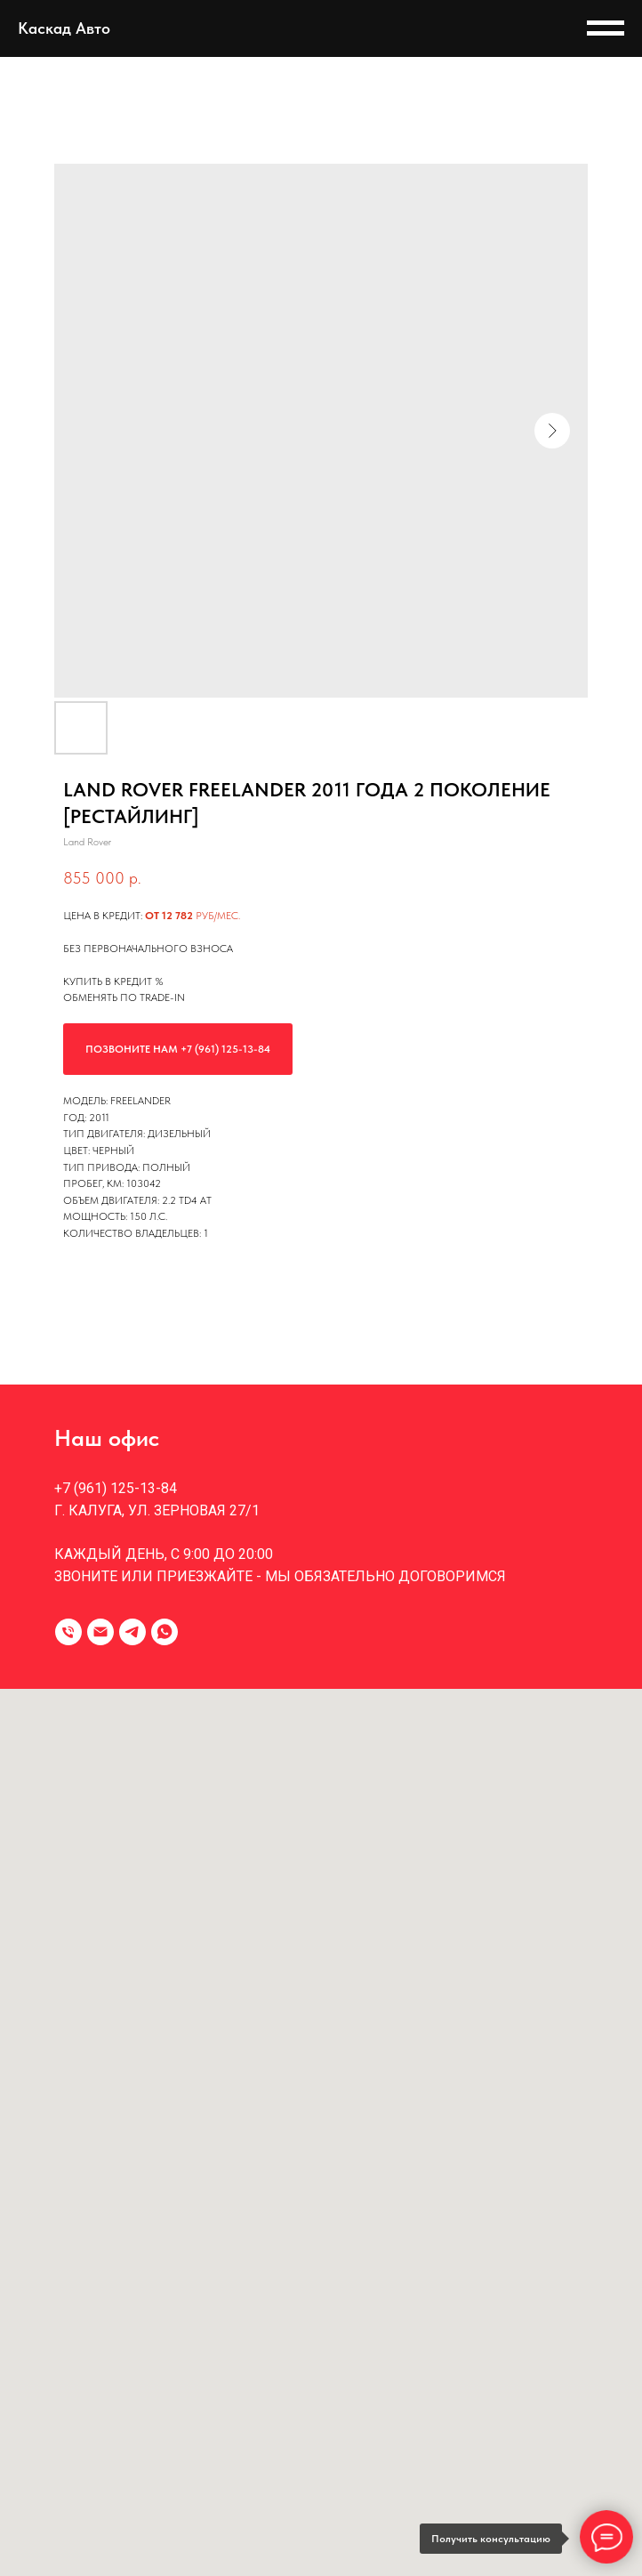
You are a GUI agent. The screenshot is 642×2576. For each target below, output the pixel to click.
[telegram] (132, 1632)
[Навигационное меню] (605, 28)
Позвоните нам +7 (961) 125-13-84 (177, 1049)
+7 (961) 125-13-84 (115, 1488)
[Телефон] (68, 1632)
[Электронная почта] (100, 1632)
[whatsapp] (164, 1632)
